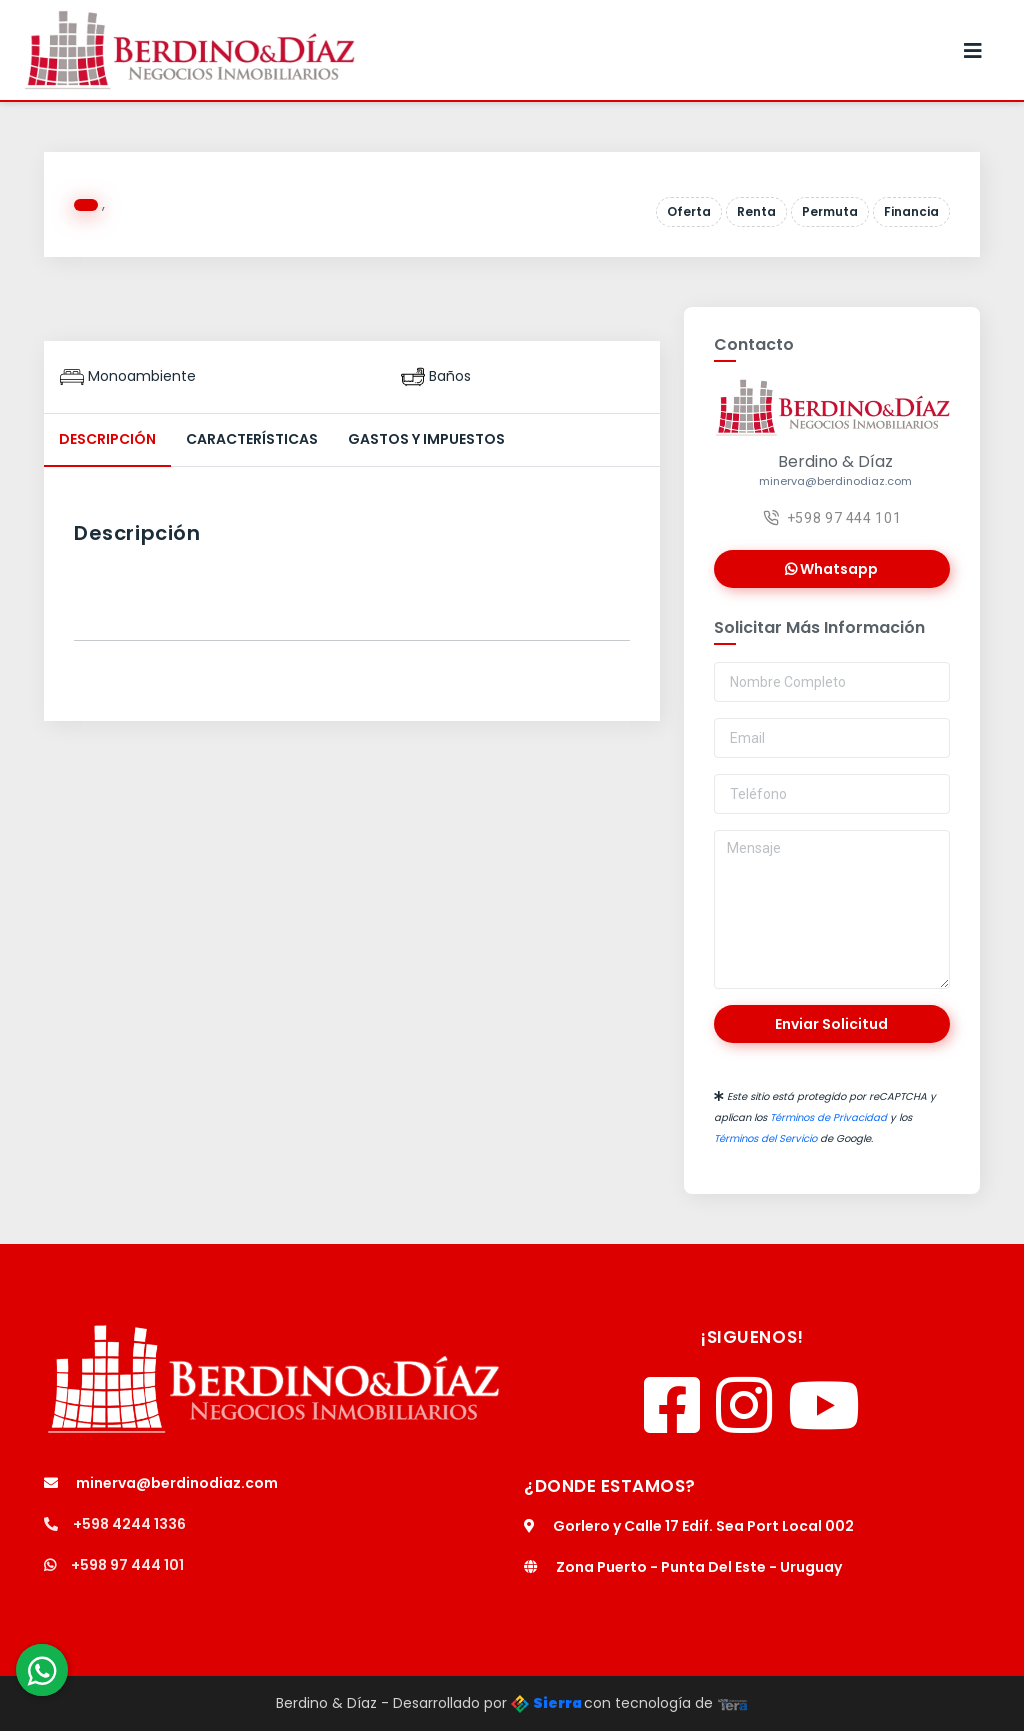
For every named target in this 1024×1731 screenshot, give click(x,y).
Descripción (107, 439)
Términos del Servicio (765, 1138)
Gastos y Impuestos (426, 439)
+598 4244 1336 (115, 1524)
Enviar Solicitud (831, 1024)
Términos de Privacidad (828, 1117)
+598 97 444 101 (832, 518)
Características (252, 439)
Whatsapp (831, 569)
